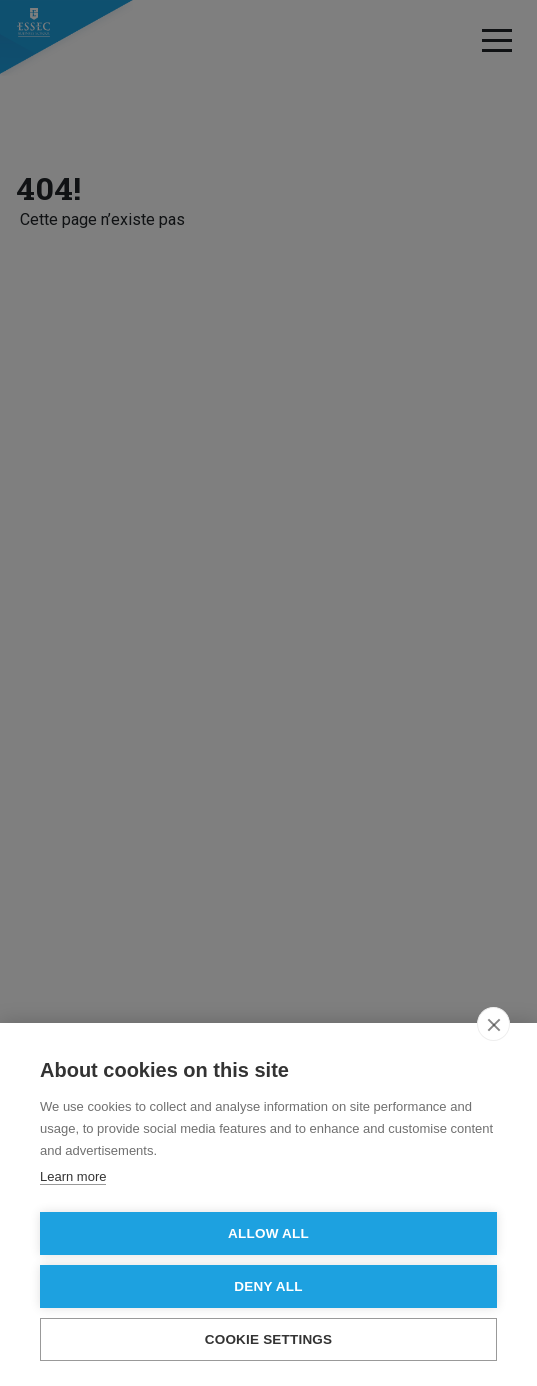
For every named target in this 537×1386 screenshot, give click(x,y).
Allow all (268, 1233)
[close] (493, 1024)
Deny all (268, 1286)
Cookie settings (269, 1339)
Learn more (73, 1176)
